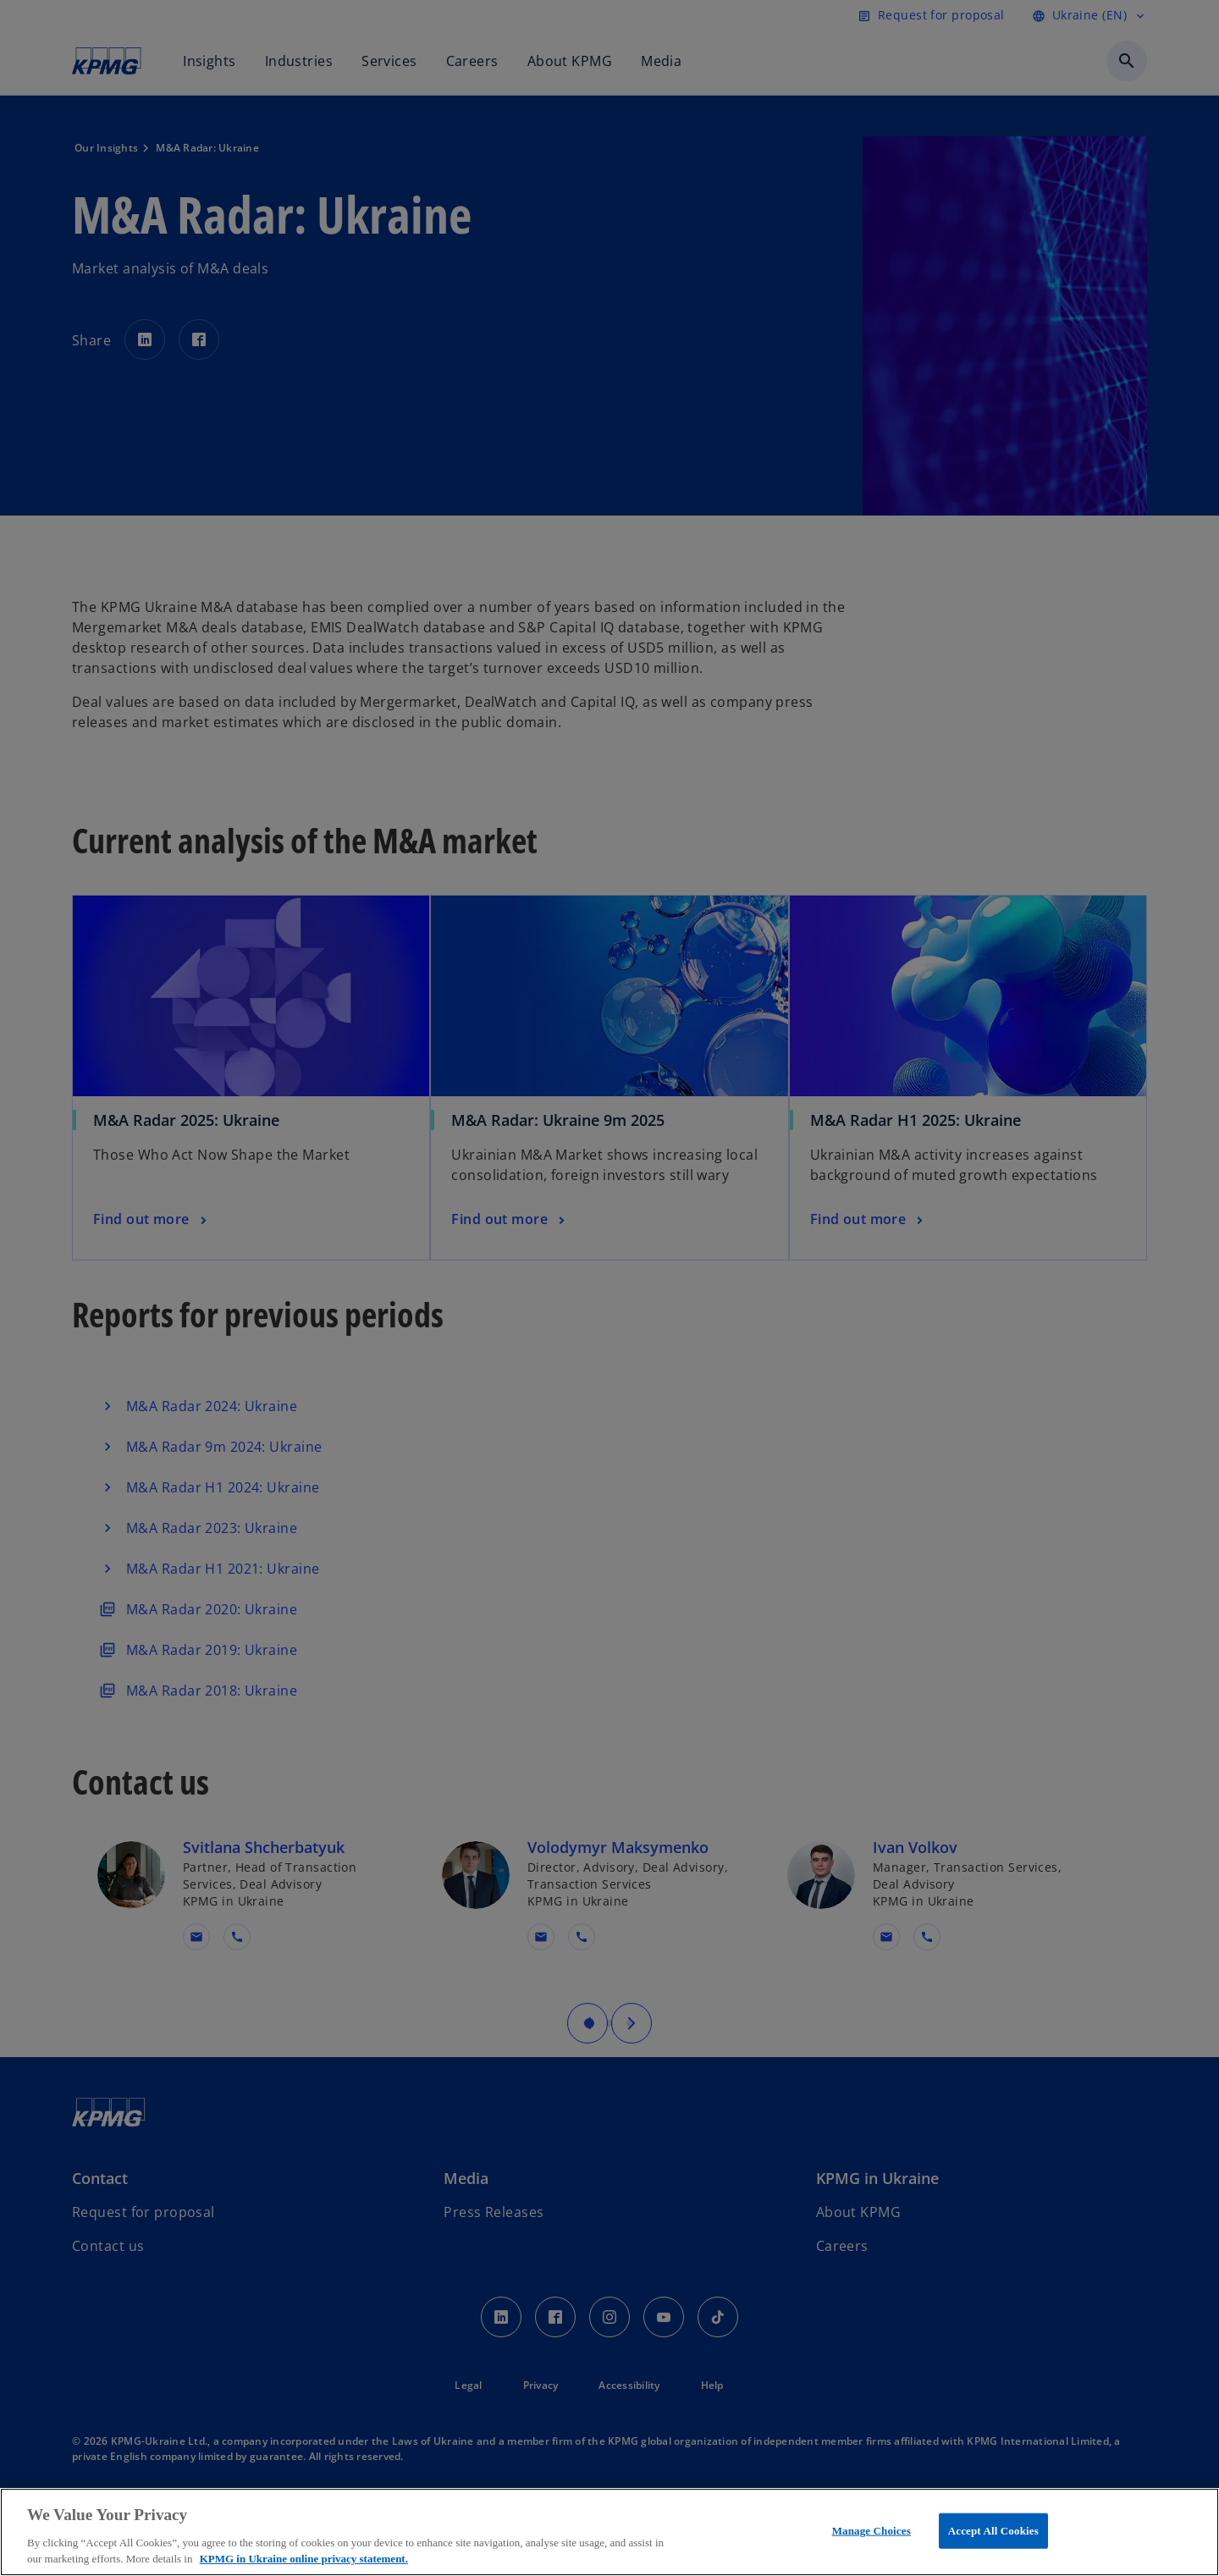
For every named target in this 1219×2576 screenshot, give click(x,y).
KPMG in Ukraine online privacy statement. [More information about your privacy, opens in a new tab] (304, 2558)
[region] (609, 2532)
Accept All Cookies (993, 2530)
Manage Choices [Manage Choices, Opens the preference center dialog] (871, 2530)
